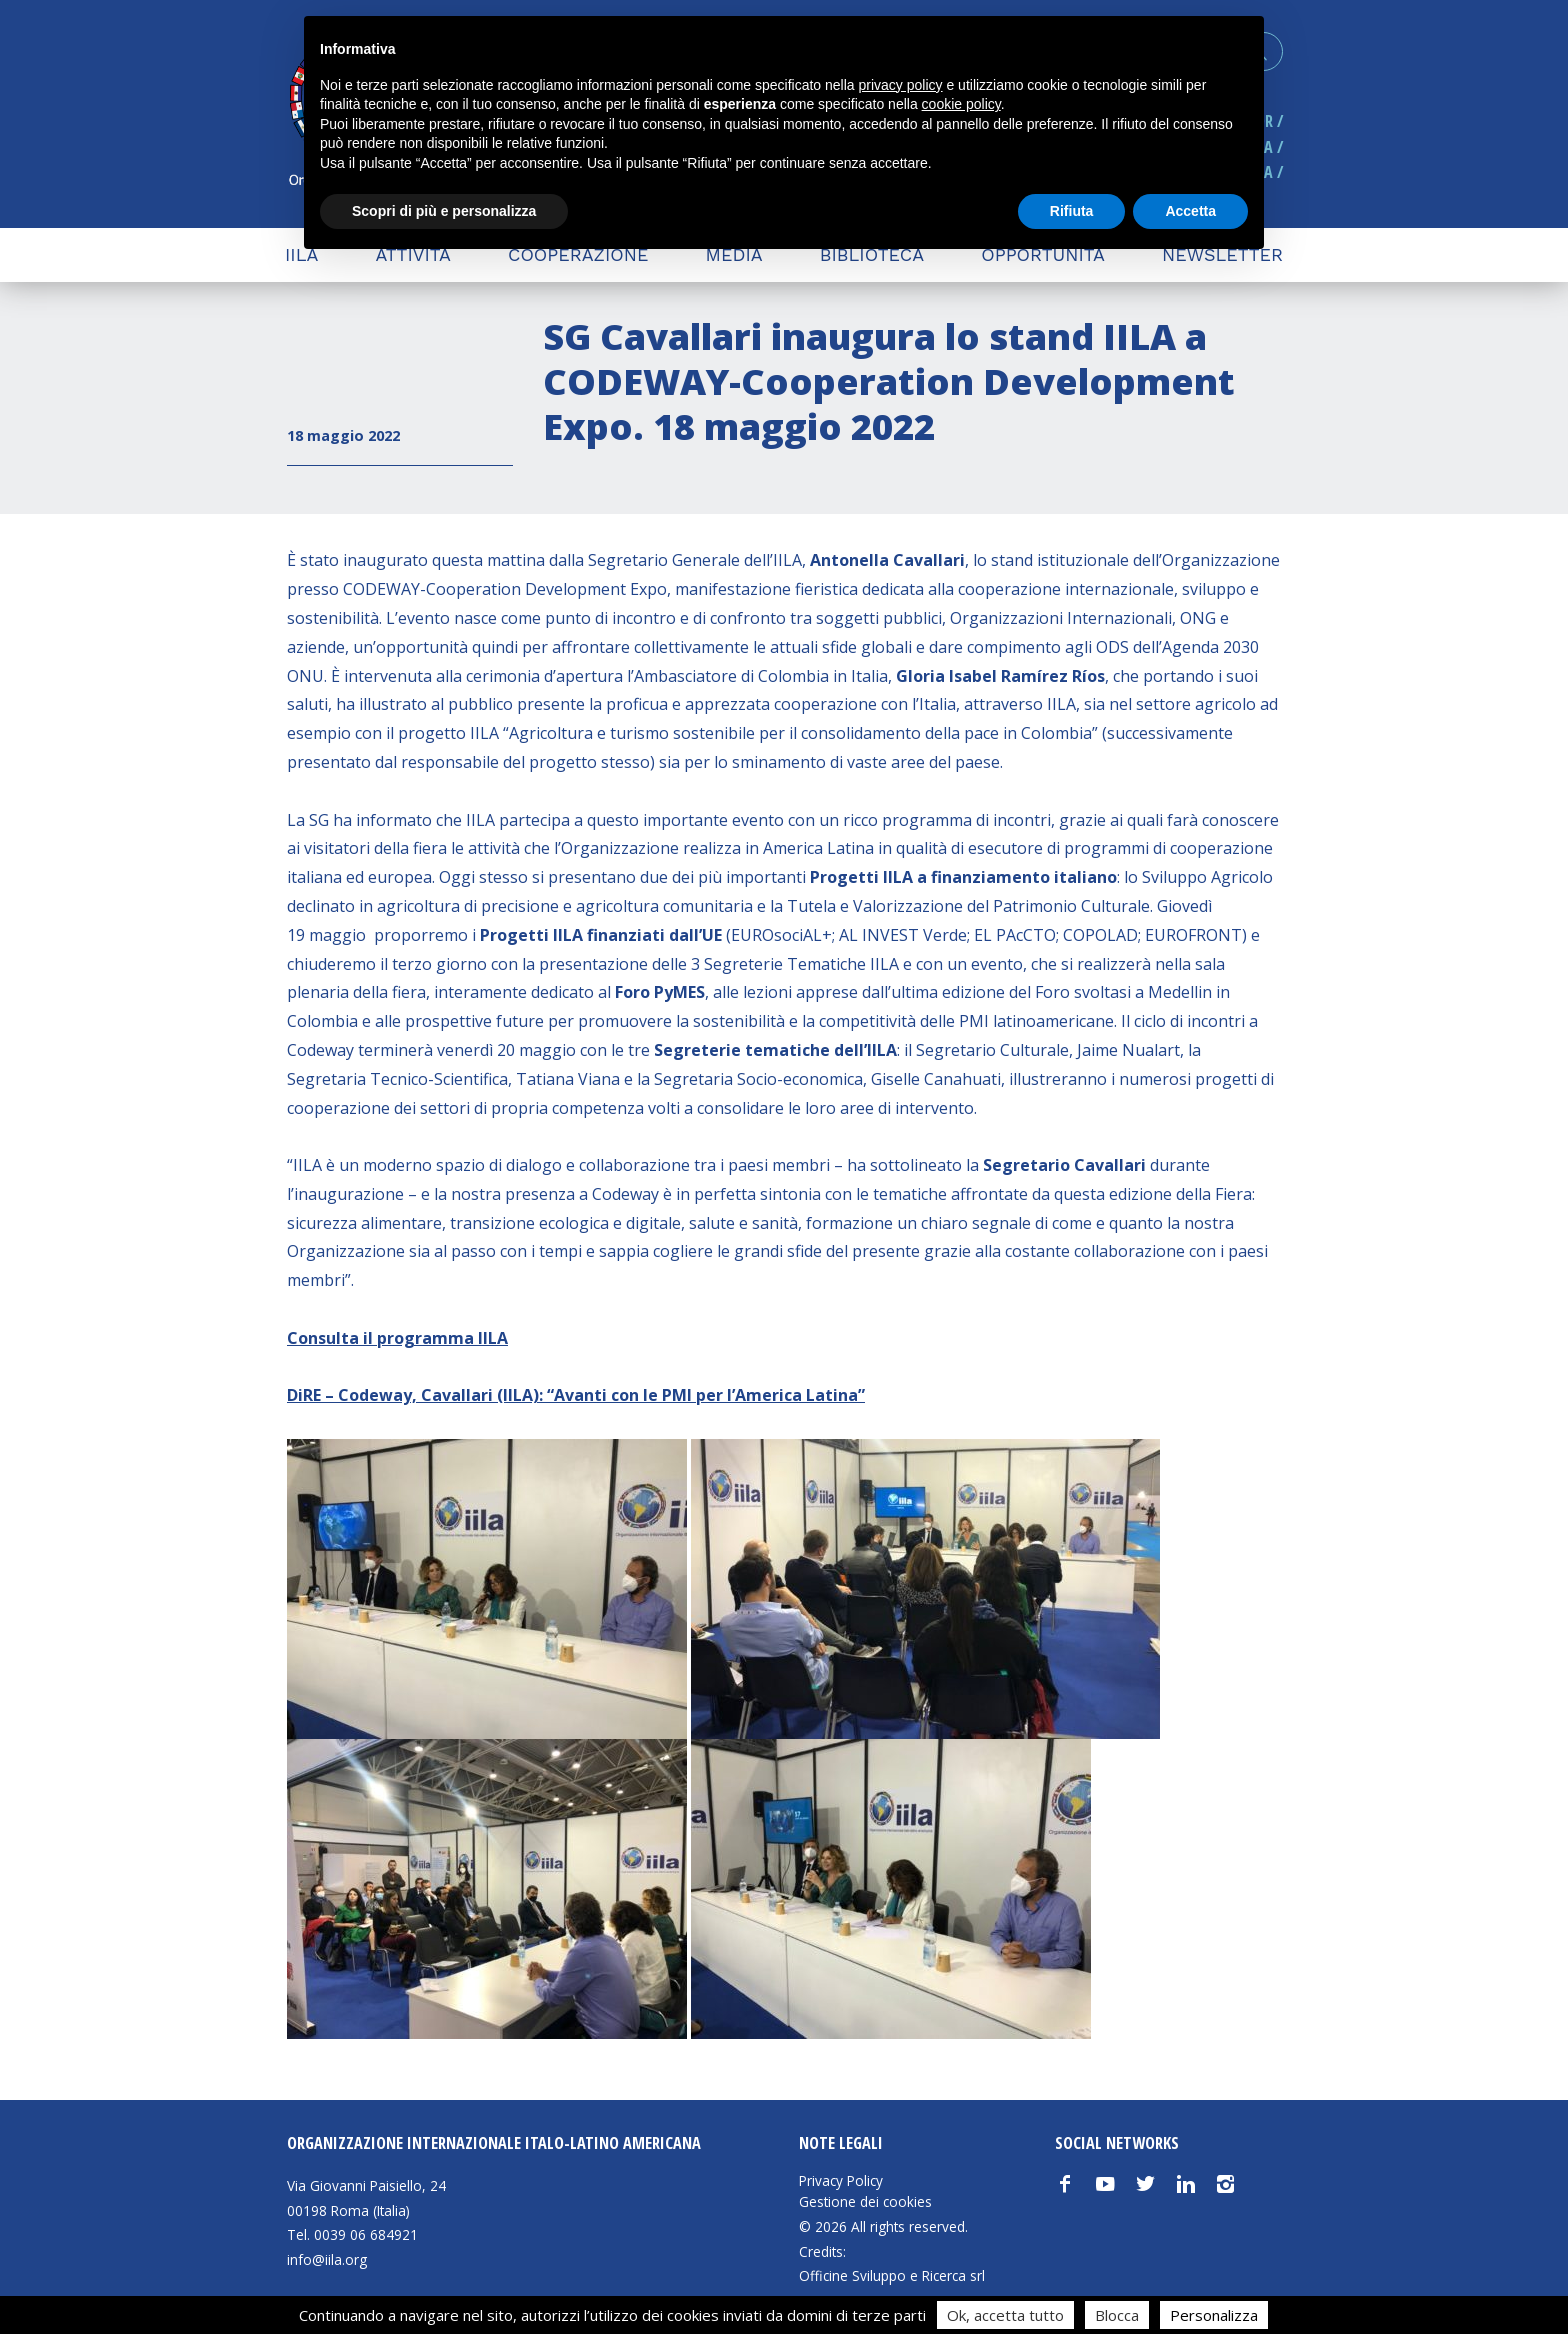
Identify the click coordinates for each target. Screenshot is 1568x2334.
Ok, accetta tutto (1005, 2315)
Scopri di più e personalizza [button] (444, 211)
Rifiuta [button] (1072, 211)
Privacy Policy (841, 2181)
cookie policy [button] (961, 104)
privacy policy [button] (901, 85)
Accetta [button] (1190, 211)
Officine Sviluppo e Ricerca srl (892, 2275)
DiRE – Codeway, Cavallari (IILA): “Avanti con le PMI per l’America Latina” (576, 1395)
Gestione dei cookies (865, 2202)
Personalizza (1214, 2315)
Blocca (1117, 2315)
